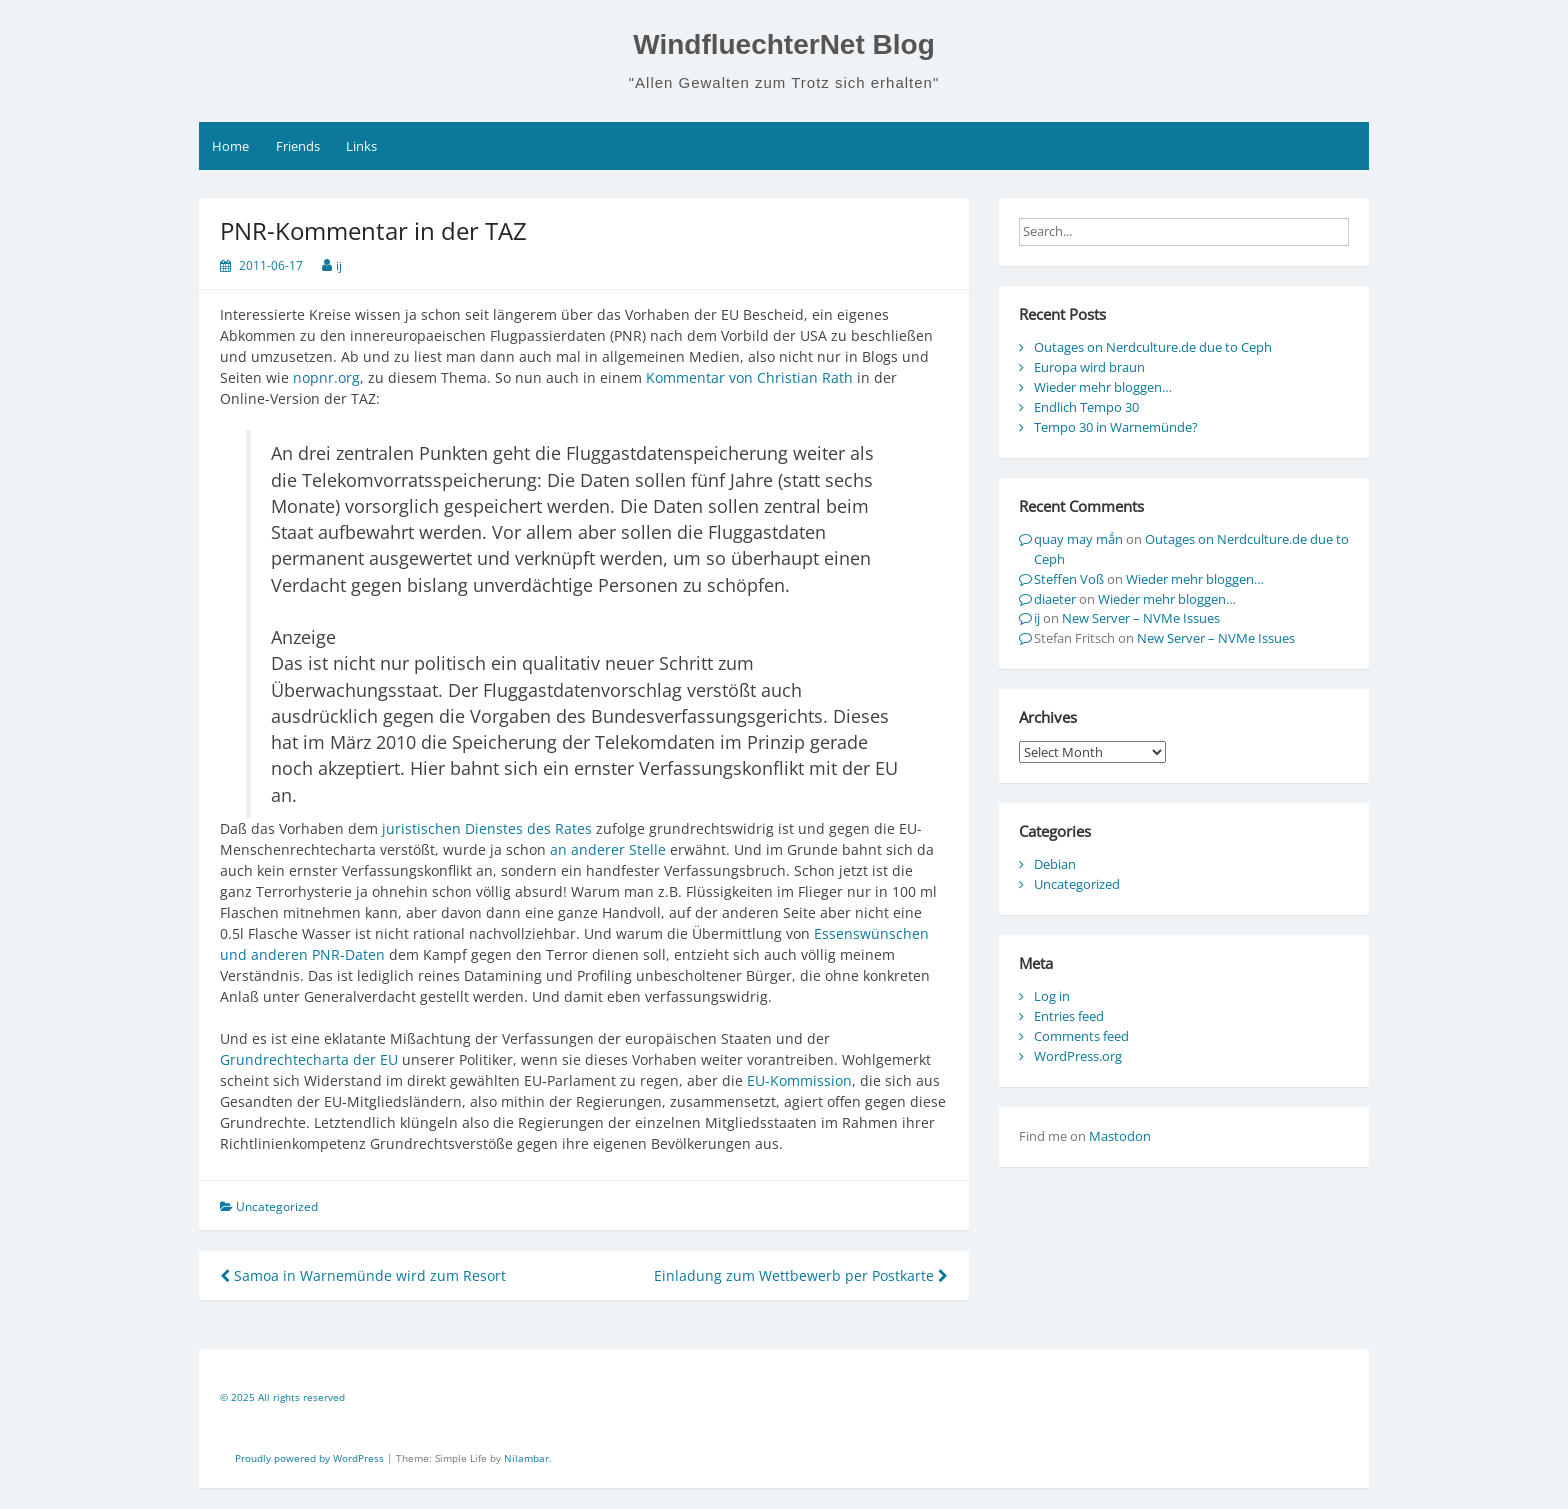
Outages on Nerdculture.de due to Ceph (1153, 347)
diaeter (1055, 599)
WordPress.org (1078, 1056)
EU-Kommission (799, 1080)
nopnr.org (326, 377)
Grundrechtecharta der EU (309, 1059)
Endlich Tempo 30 (1086, 407)
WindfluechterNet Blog (784, 44)
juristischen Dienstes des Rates (487, 828)
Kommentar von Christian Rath (749, 377)
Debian (1055, 864)
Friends (298, 146)
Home (230, 146)
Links (361, 146)
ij (339, 265)
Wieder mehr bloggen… (1103, 387)
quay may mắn (1078, 539)
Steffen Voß (1069, 579)
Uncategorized (1077, 884)
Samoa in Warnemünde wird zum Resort (363, 1275)
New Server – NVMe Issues (1141, 618)
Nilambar (526, 1458)
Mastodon (1120, 1136)
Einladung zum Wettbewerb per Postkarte (801, 1275)
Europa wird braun (1089, 367)
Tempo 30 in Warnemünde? (1116, 427)
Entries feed (1069, 1016)
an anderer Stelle (608, 849)
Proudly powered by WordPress (311, 1458)
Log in (1052, 996)
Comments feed (1081, 1036)
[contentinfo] (784, 1400)
